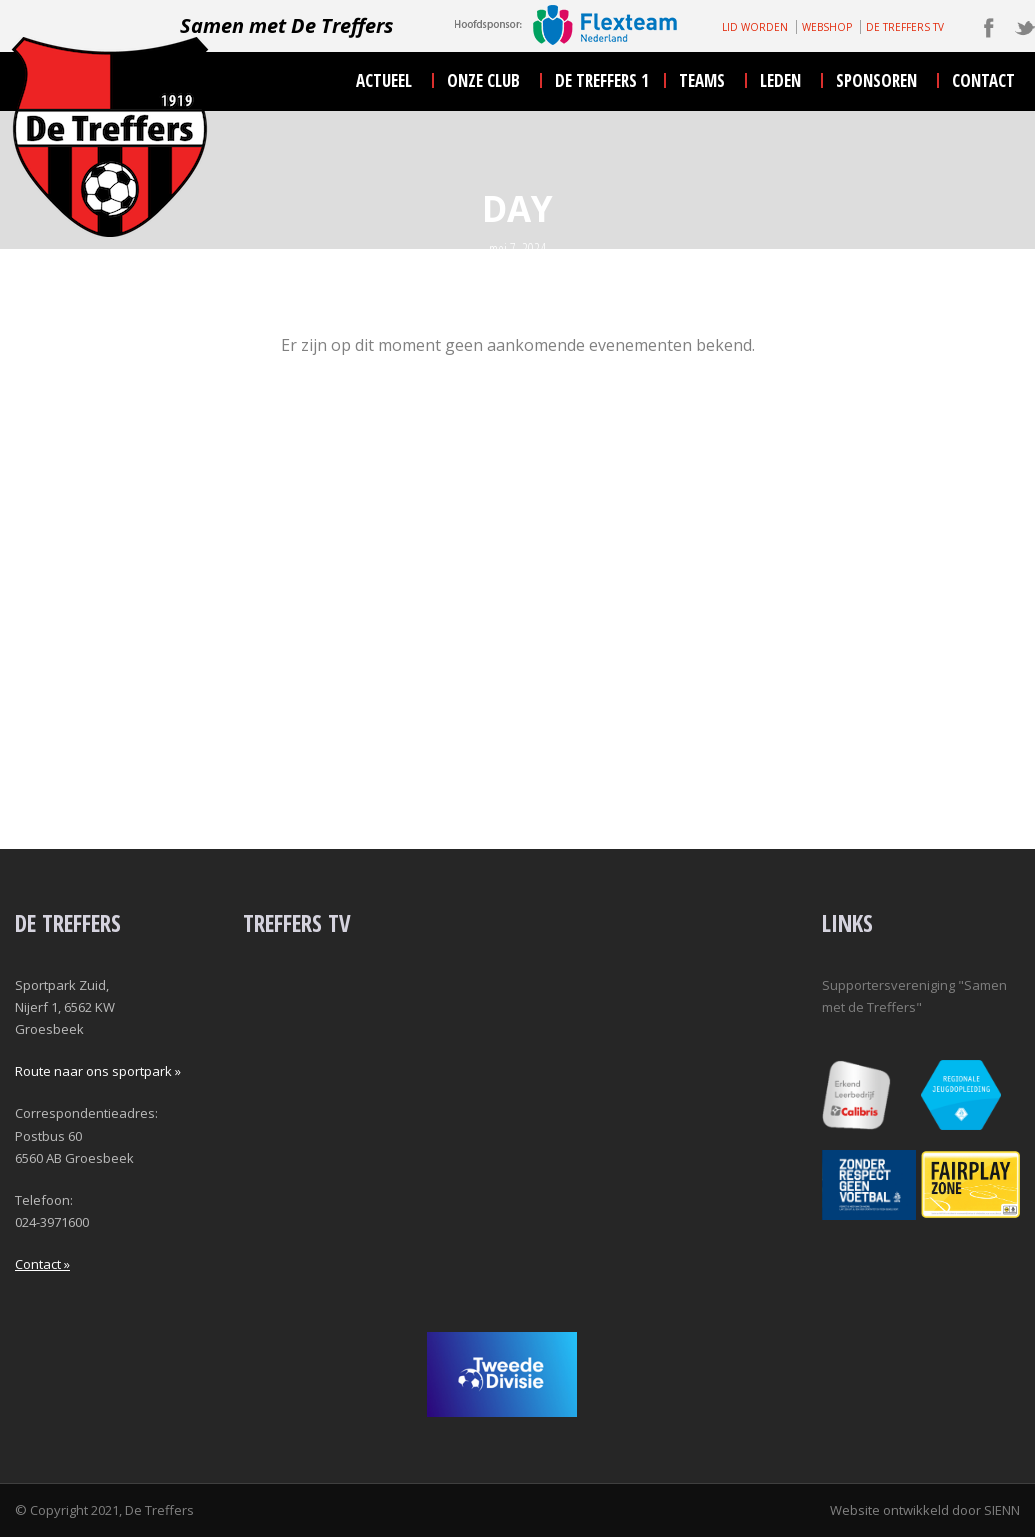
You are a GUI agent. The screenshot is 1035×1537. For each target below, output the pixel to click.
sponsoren (876, 80)
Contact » (42, 1264)
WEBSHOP (827, 27)
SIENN (1002, 1510)
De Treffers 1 (602, 80)
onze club (483, 80)
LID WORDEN (755, 27)
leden (780, 80)
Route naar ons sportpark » (98, 1071)
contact (983, 80)
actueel (384, 80)
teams (702, 80)
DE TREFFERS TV (905, 27)
